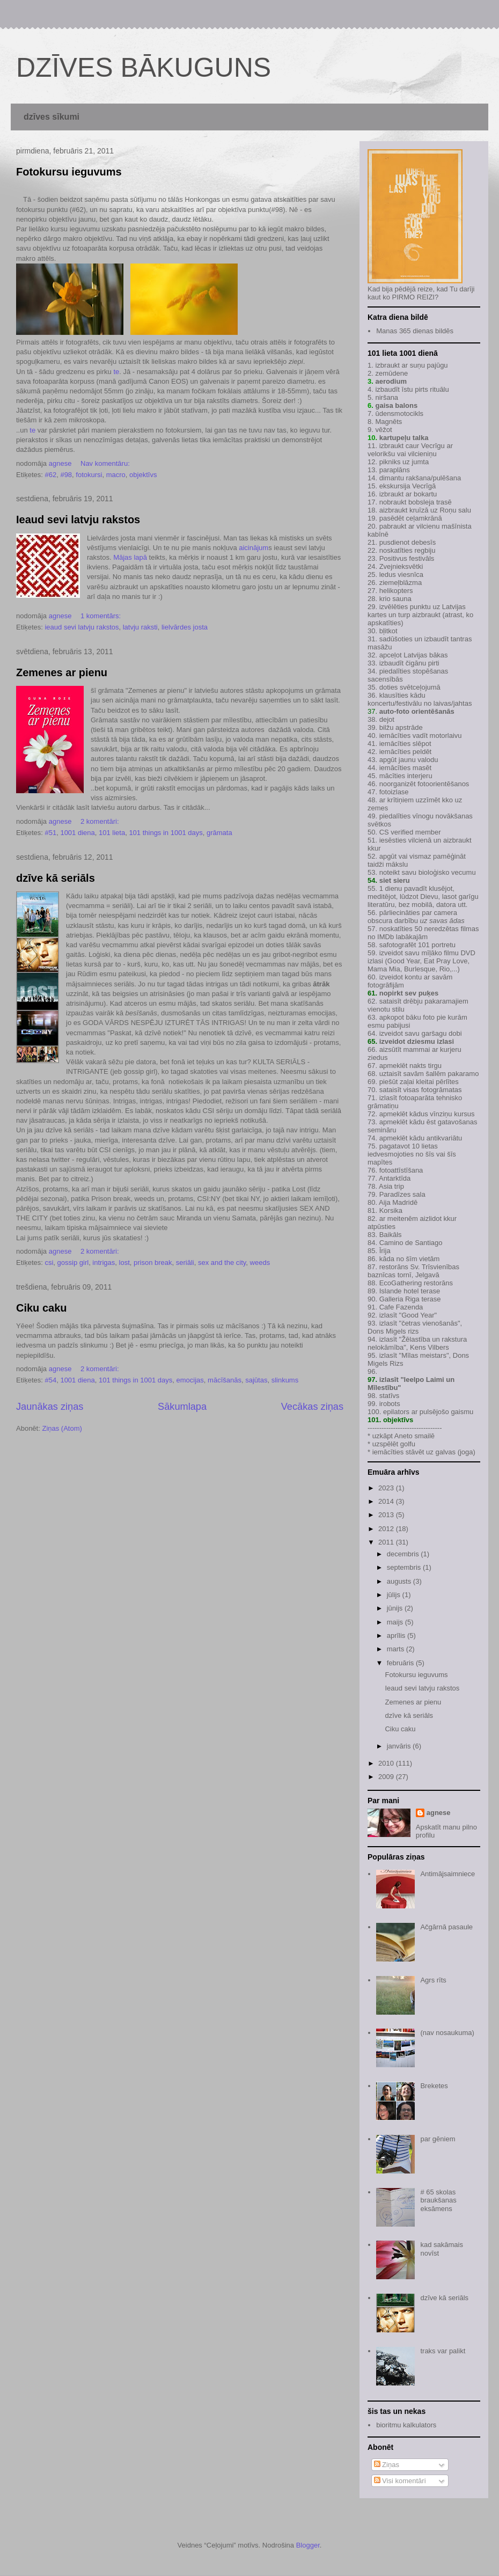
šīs (430, 1154)
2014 (387, 1501)
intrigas (103, 1262)
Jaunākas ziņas (49, 1406)
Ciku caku (41, 1308)
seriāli (185, 1262)
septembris (405, 1567)
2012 (387, 1529)
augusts (400, 1581)
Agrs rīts (433, 1980)
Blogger (308, 2545)
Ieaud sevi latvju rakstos (78, 519)
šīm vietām (423, 1259)
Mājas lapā (130, 557)
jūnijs (396, 1608)
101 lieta (112, 833)
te (116, 372)
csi (49, 1262)
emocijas (190, 1380)
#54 (50, 1380)
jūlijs (394, 1595)
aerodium (391, 381)
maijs (396, 1622)
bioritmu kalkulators (406, 2425)
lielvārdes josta (185, 627)
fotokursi (89, 475)
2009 (387, 1777)
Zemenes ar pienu (61, 672)
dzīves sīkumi (51, 116)
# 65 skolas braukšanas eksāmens (438, 2200)
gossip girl (73, 1262)
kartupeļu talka (404, 438)
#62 (50, 475)
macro (116, 475)
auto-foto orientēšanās (416, 711)
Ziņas (386, 2465)
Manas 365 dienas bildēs (414, 331)
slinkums (285, 1380)
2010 (387, 1763)
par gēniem (437, 2139)
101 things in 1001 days (165, 833)
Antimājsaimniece (447, 1874)
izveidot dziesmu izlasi (415, 1041)
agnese (439, 1813)
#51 (50, 833)
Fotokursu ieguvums (69, 172)
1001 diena (77, 833)
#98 (66, 475)
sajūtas (256, 1380)
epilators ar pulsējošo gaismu (428, 1412)
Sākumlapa (182, 1406)
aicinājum (253, 548)
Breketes (433, 2086)
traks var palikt (442, 2351)
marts (396, 1649)
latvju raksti (140, 627)
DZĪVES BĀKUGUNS (143, 68)
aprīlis (397, 1635)
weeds (260, 1262)
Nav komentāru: (105, 463)
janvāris (400, 1746)
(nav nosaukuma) (447, 2033)
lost (124, 1262)
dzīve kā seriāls (55, 878)
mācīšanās (224, 1380)
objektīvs (143, 475)
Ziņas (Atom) (62, 1428)
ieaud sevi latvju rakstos (82, 627)
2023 (387, 1488)
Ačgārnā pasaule (446, 1927)
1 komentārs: (101, 616)
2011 (387, 1542)
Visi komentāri (400, 2481)
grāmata (219, 833)
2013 (387, 1515)
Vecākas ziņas (312, 1406)
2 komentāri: (100, 821)
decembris (404, 1554)
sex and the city (222, 1262)
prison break (153, 1262)
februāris (401, 1663)
